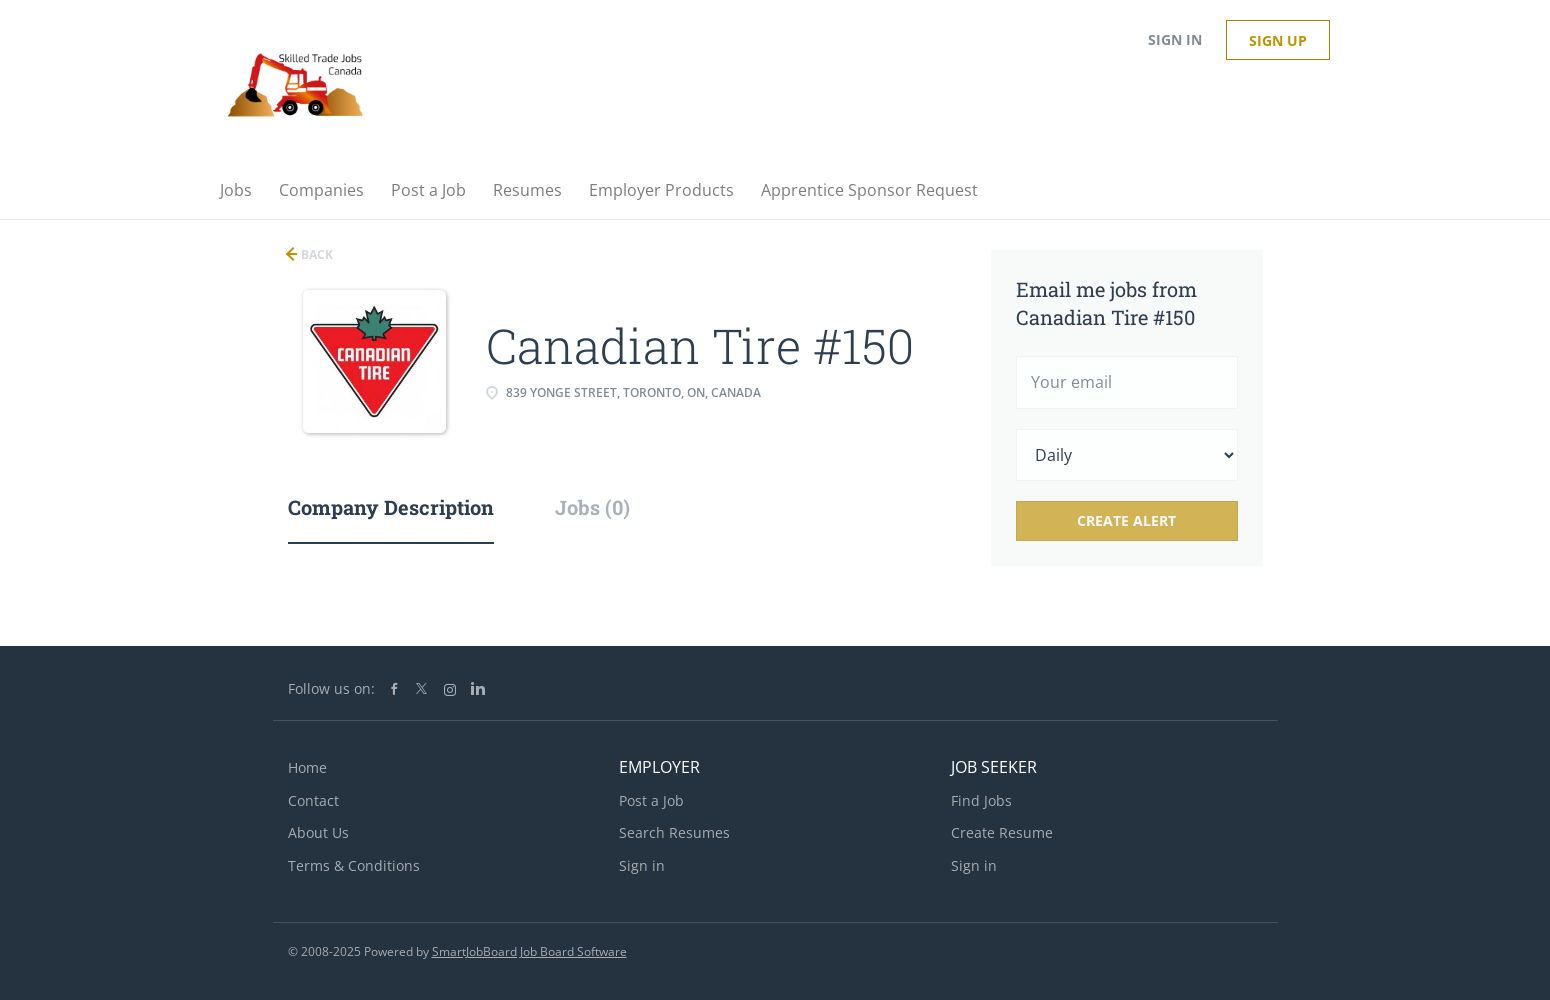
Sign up (1278, 40)
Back (315, 254)
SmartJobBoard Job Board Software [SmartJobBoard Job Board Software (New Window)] (529, 951)
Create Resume (1002, 832)
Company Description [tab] (391, 507)
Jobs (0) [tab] (592, 507)
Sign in (1175, 39)
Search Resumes (674, 832)
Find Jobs (981, 800)
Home (307, 767)
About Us (318, 832)
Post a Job (651, 800)
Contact (313, 800)
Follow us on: (331, 688)
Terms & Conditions (354, 865)
